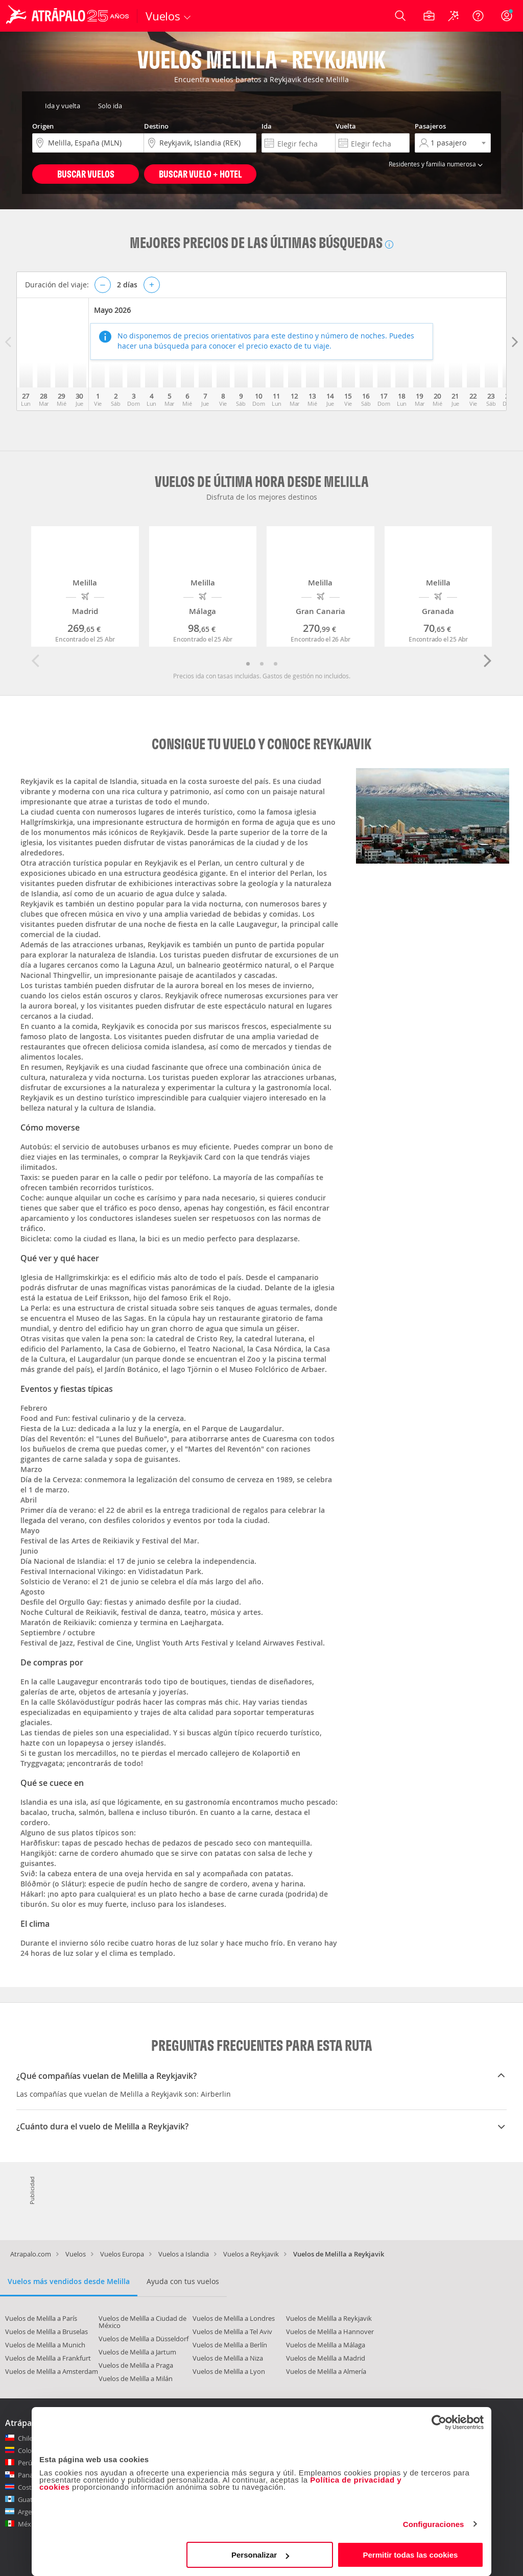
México (29, 2524)
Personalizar (260, 2554)
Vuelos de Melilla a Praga (136, 2365)
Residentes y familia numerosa (437, 164)
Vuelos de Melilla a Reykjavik (329, 2318)
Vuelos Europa (122, 2254)
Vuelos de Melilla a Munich (45, 2344)
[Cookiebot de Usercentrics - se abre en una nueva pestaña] (439, 2422)
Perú (25, 2462)
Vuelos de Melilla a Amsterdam (51, 2371)
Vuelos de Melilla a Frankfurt (48, 2358)
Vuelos (75, 2254)
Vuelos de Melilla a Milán (136, 2378)
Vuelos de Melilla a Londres (234, 2318)
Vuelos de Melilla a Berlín (230, 2344)
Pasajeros (430, 126)
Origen (43, 126)
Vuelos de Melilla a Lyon (229, 2371)
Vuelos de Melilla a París (41, 2318)
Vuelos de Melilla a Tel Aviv (232, 2331)
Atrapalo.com (30, 2254)
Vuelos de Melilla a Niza (228, 2358)
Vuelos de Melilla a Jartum (137, 2352)
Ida (267, 126)
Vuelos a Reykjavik (251, 2254)
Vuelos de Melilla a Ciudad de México (142, 2322)
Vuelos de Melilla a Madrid (325, 2358)
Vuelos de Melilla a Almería (326, 2371)
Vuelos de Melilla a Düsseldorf (143, 2338)
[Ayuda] (478, 16)
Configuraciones (433, 2524)
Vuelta (346, 126)
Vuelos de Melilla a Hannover (330, 2331)
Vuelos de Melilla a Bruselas (46, 2331)
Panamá (30, 2475)
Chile (25, 2438)
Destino (156, 126)
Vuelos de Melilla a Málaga (325, 2344)
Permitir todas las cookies (410, 2554)
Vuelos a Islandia (183, 2254)
